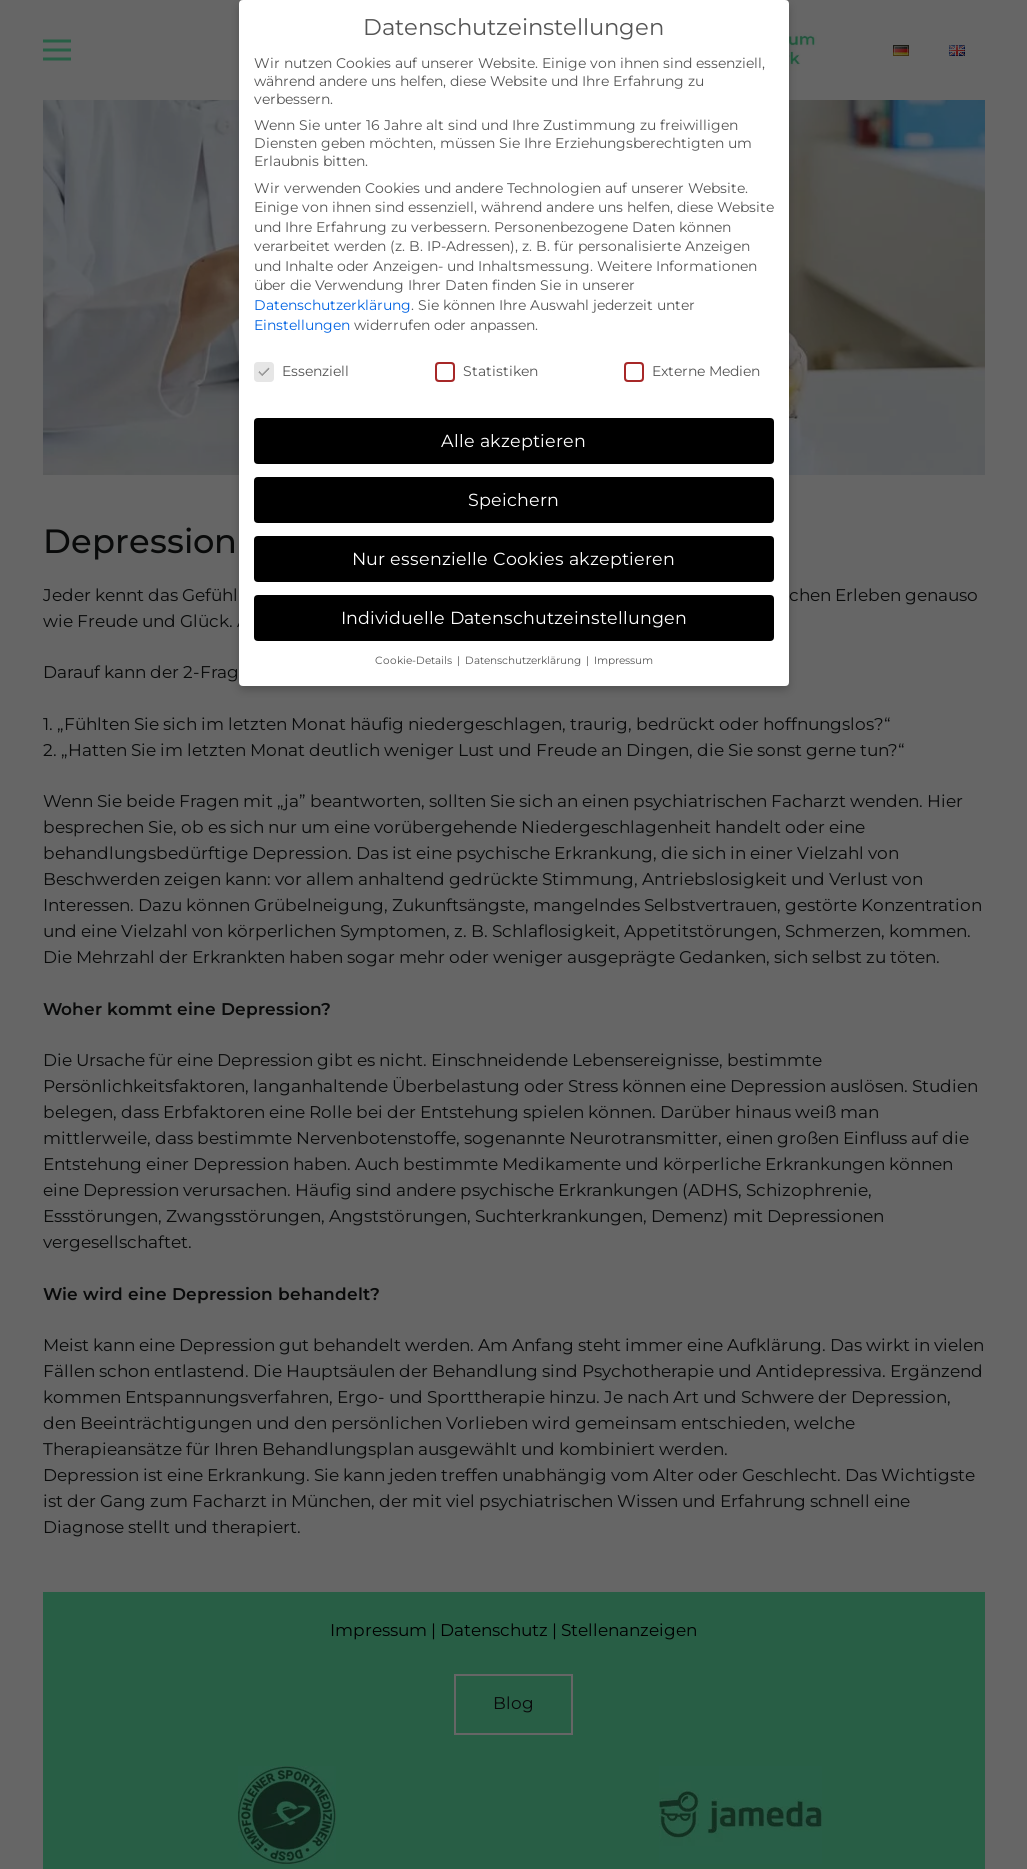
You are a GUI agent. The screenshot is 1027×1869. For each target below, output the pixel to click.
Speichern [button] (513, 485)
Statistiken (486, 357)
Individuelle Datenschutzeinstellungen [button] (514, 603)
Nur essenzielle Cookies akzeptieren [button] (513, 544)
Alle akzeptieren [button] (513, 426)
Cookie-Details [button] (415, 646)
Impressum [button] (623, 646)
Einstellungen (302, 311)
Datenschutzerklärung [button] (524, 646)
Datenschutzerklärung (332, 291)
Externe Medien (692, 357)
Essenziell (301, 357)
